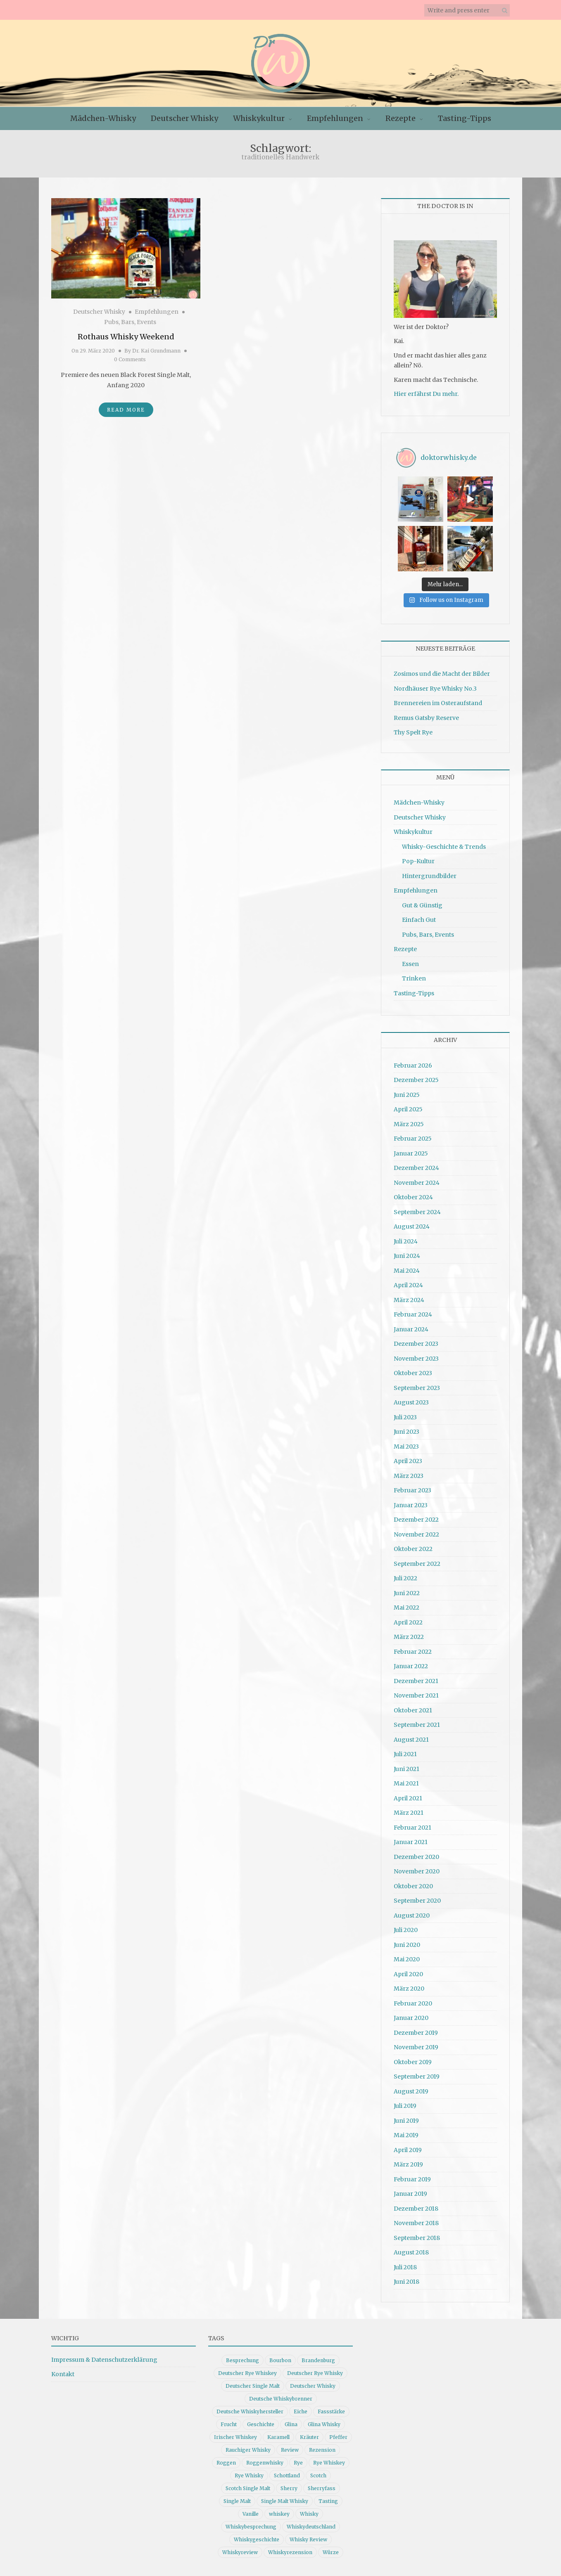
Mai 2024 (407, 1270)
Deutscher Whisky (184, 118)
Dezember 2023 (416, 1343)
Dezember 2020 (416, 1857)
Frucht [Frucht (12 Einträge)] (229, 2424)
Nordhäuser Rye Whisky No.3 (435, 688)
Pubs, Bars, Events (130, 322)
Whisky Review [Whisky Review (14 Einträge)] (308, 2539)
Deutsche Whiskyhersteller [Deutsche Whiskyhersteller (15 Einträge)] (249, 2411)
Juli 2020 (406, 1930)
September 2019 (417, 2076)
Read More (126, 410)
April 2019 (408, 2150)
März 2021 (408, 1812)
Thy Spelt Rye (413, 732)
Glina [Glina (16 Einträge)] (291, 2424)
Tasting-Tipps (464, 118)
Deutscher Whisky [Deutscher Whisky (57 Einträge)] (312, 2386)
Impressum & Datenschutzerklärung (104, 2359)
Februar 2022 (413, 1651)
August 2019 (411, 2091)
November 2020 (417, 1871)
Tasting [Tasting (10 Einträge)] (328, 2501)
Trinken (414, 978)
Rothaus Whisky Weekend (126, 336)
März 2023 (408, 1476)
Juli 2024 (406, 1241)
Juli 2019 (405, 2106)
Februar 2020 (413, 2003)
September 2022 (417, 1563)
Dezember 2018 (416, 2208)
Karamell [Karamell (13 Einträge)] (278, 2437)
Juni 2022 (407, 1593)
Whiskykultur (259, 118)
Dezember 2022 (416, 1519)
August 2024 (412, 1226)
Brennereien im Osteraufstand (438, 703)
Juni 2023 (406, 1431)
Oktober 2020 (413, 1886)
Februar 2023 (412, 1490)
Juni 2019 (406, 2120)
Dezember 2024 (416, 1168)
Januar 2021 (411, 1842)
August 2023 (411, 1402)
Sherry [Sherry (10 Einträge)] (288, 2488)
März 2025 (409, 1124)
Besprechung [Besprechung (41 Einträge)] (242, 2360)
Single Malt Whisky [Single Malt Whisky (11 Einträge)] (284, 2501)
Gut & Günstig (422, 905)
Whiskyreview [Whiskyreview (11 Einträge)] (240, 2552)
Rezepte (400, 118)
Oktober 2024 (413, 1197)
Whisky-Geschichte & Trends (444, 846)
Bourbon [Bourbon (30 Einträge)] (280, 2360)
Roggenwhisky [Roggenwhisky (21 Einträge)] (264, 2463)
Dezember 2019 (416, 2032)
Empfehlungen (335, 118)
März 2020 (409, 1988)
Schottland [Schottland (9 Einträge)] (287, 2475)
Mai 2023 (406, 1446)
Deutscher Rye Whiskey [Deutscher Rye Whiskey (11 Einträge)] (247, 2373)
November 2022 (416, 1534)
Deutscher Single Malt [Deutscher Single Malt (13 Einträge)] (253, 2386)
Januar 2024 (411, 1329)
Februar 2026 (413, 1065)
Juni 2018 (406, 2281)
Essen (410, 964)
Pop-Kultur (418, 861)
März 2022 (409, 1637)
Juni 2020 (407, 1945)
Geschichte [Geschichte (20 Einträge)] (260, 2424)
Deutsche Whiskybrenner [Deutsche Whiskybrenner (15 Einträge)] (280, 2399)
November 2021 (416, 1695)
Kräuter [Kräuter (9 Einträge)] (309, 2437)
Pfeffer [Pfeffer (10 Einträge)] (338, 2437)
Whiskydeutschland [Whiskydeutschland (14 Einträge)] (311, 2527)
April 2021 (408, 1798)
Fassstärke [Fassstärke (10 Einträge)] (331, 2411)
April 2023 (408, 1461)
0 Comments (130, 359)
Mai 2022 (406, 1607)
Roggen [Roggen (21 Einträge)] (226, 2463)
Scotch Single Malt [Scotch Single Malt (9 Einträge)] (248, 2488)
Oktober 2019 (413, 2062)
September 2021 (417, 1724)
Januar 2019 (410, 2193)
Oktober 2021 (413, 1710)
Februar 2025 (413, 1138)
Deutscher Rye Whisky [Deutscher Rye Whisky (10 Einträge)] (315, 2373)
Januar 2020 (411, 2018)
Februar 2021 (412, 1827)
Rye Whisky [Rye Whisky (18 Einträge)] (249, 2475)
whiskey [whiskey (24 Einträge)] (279, 2514)
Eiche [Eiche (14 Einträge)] (300, 2411)
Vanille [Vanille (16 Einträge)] (250, 2514)
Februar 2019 (412, 2179)
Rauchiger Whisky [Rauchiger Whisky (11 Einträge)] (248, 2450)
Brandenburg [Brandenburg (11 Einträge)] (318, 2360)
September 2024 (417, 1212)
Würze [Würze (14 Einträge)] (331, 2552)
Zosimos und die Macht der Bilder (442, 673)
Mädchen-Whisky (103, 118)
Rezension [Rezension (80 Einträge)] (322, 2450)
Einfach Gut (419, 919)
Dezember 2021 (416, 1681)
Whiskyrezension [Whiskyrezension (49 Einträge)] (290, 2552)
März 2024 (409, 1300)
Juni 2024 (407, 1256)
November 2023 (416, 1358)
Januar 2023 (411, 1505)
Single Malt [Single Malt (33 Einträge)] (237, 2501)
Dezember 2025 (416, 1080)
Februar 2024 (413, 1314)
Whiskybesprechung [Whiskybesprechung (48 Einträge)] (251, 2527)
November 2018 (416, 2223)
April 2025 (408, 1109)
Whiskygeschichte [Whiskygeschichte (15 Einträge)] (256, 2539)
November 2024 (417, 1182)
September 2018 (417, 2238)
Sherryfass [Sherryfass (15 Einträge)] (321, 2488)
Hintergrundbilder (429, 876)
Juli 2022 (405, 1578)
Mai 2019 (406, 2135)
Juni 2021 (406, 1769)
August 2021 (411, 1739)
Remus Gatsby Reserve (426, 718)
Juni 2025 (407, 1095)
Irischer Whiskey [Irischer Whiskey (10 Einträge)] (235, 2437)
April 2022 (408, 1622)
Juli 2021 (405, 1754)
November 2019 (416, 2047)
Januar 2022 (411, 1666)
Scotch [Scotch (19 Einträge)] (318, 2475)
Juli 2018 (405, 2267)
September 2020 (417, 1900)
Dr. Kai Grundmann (156, 351)
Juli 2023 (405, 1417)
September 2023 (417, 1388)
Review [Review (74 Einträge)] (290, 2450)
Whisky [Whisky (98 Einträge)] (309, 2514)
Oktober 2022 (413, 1549)
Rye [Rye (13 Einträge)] (298, 2463)
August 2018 (411, 2252)
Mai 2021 (406, 1783)
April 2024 (408, 1285)
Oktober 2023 (413, 1373)
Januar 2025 (411, 1153)
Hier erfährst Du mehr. (426, 394)
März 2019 (408, 2164)
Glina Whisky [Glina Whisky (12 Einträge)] (324, 2424)
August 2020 (412, 1915)
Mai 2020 (407, 1959)
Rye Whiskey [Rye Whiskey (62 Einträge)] (329, 2463)
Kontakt (62, 2374)
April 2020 (408, 1974)
